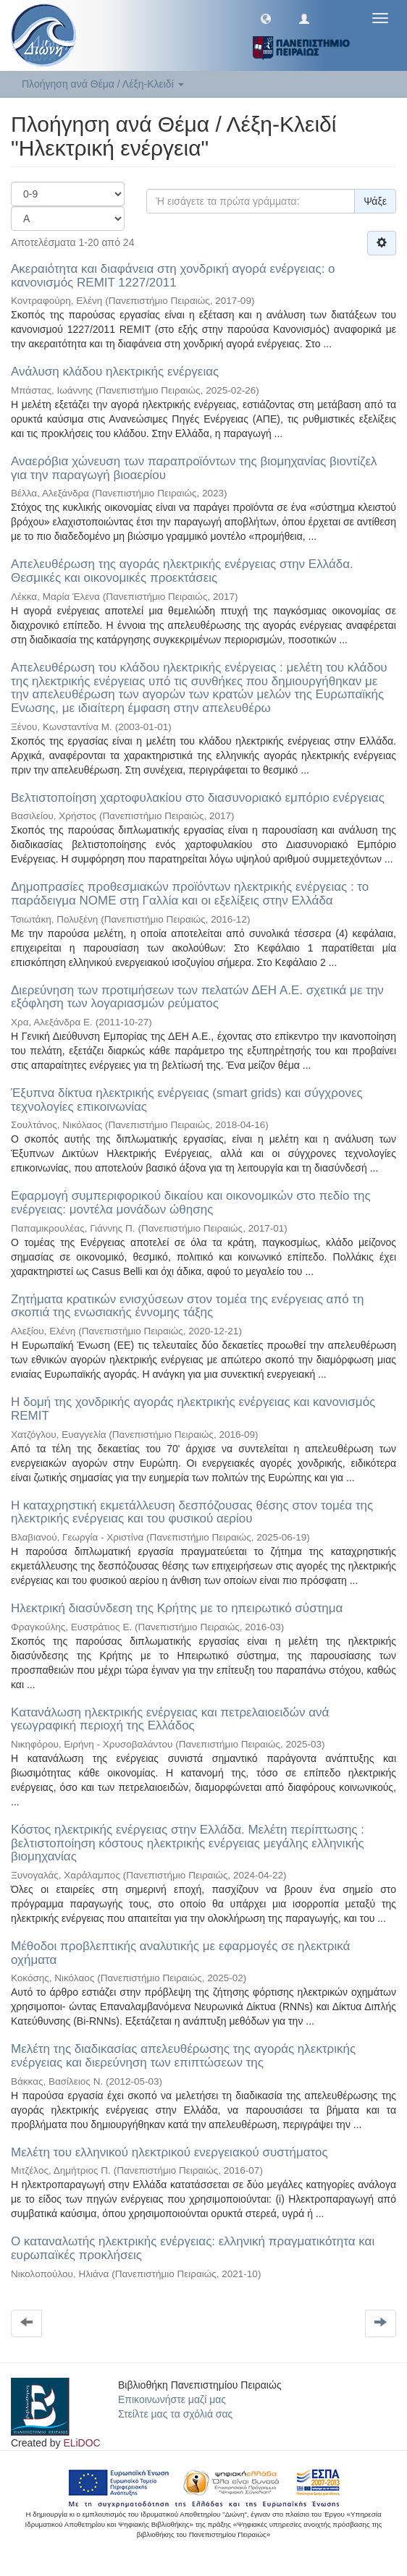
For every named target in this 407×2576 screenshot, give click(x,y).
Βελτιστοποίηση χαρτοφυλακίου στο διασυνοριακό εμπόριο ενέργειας (198, 798)
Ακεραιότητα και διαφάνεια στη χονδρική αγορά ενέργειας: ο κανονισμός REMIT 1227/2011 (173, 275)
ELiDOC (81, 2443)
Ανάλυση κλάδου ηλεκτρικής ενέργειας (115, 371)
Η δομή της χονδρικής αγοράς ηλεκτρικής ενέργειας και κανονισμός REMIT (193, 1409)
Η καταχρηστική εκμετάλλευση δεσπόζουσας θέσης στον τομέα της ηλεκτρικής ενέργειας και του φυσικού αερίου (192, 1512)
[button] (266, 18)
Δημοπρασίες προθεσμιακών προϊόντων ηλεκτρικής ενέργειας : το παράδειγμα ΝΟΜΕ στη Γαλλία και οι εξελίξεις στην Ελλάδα (190, 893)
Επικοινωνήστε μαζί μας (172, 2399)
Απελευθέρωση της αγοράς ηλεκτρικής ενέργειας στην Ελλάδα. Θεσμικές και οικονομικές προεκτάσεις (182, 571)
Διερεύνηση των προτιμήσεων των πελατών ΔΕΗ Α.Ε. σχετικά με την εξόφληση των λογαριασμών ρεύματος (197, 997)
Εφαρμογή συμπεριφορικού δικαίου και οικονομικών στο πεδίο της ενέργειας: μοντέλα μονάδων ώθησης (191, 1202)
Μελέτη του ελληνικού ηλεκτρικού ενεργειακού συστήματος (169, 2152)
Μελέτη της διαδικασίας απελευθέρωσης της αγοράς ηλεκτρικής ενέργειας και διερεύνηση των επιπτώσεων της (183, 2055)
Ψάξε (375, 201)
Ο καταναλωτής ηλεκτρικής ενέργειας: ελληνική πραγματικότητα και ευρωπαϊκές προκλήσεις (192, 2248)
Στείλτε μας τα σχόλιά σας (175, 2414)
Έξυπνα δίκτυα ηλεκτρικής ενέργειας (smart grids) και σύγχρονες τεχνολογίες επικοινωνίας (187, 1100)
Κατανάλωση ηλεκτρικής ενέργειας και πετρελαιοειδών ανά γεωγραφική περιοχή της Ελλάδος (170, 1719)
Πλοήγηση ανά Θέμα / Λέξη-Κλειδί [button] (103, 84)
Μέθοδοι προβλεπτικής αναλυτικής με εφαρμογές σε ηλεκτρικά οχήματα (180, 1953)
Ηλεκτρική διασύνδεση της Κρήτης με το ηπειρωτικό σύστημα (177, 1608)
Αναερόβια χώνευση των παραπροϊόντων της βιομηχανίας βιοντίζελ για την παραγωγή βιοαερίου (194, 468)
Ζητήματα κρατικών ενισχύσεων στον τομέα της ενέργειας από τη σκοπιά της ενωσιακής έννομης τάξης (187, 1306)
